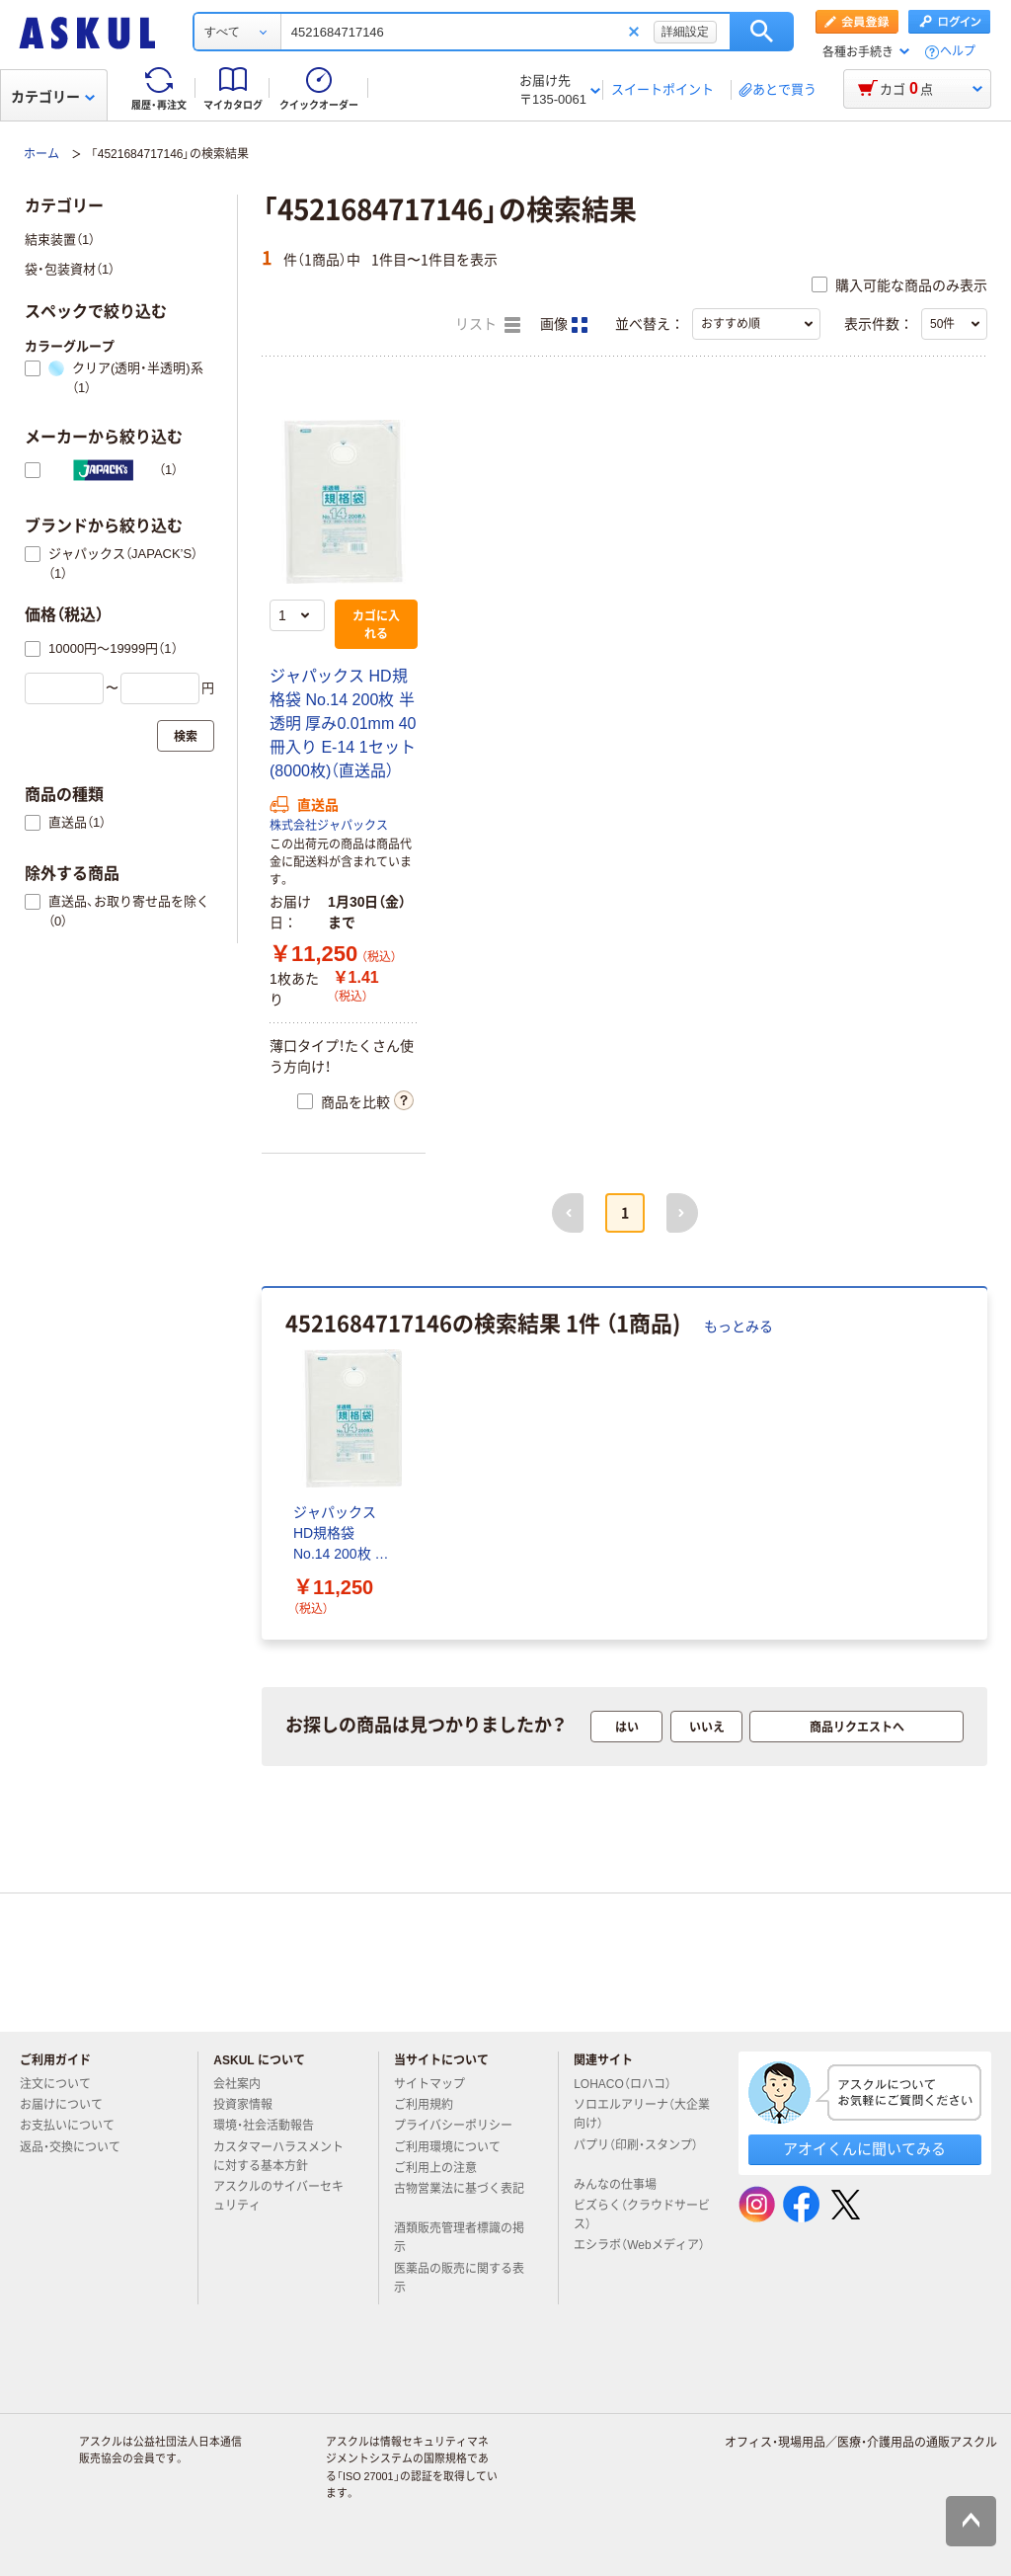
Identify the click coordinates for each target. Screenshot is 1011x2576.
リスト (487, 325)
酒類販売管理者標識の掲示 (459, 2237)
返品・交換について (78, 2147)
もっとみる (738, 1326)
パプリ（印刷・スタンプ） (636, 2153)
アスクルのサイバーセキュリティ (278, 2196)
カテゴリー (53, 97)
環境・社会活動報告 (271, 2126)
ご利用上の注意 (443, 2168)
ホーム (41, 154)
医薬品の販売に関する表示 (459, 2278)
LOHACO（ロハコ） (630, 2084)
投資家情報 (250, 2105)
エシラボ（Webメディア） (639, 2253)
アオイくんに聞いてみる (864, 2148)
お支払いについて (75, 2126)
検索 (762, 31)
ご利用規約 (431, 2105)
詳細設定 (685, 32)
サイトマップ (429, 2084)
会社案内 (244, 2084)
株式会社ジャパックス (329, 826)
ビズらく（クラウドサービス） (642, 2215)
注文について (63, 2084)
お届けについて (69, 2105)
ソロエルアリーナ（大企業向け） (642, 2114)
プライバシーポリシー (461, 2126)
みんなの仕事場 (623, 2185)
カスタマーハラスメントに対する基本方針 (278, 2156)
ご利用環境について (455, 2147)
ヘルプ (957, 51)
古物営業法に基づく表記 (459, 2197)
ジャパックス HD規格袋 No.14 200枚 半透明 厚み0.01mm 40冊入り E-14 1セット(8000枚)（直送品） (343, 723)
